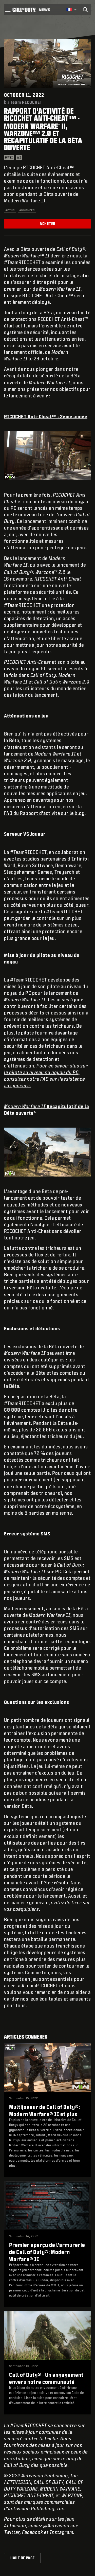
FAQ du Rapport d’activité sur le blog (44, 813)
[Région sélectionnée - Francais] (71, 9)
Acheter (47, 223)
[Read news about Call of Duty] (44, 9)
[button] (7, 9)
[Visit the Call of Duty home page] (24, 10)
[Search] (85, 9)
